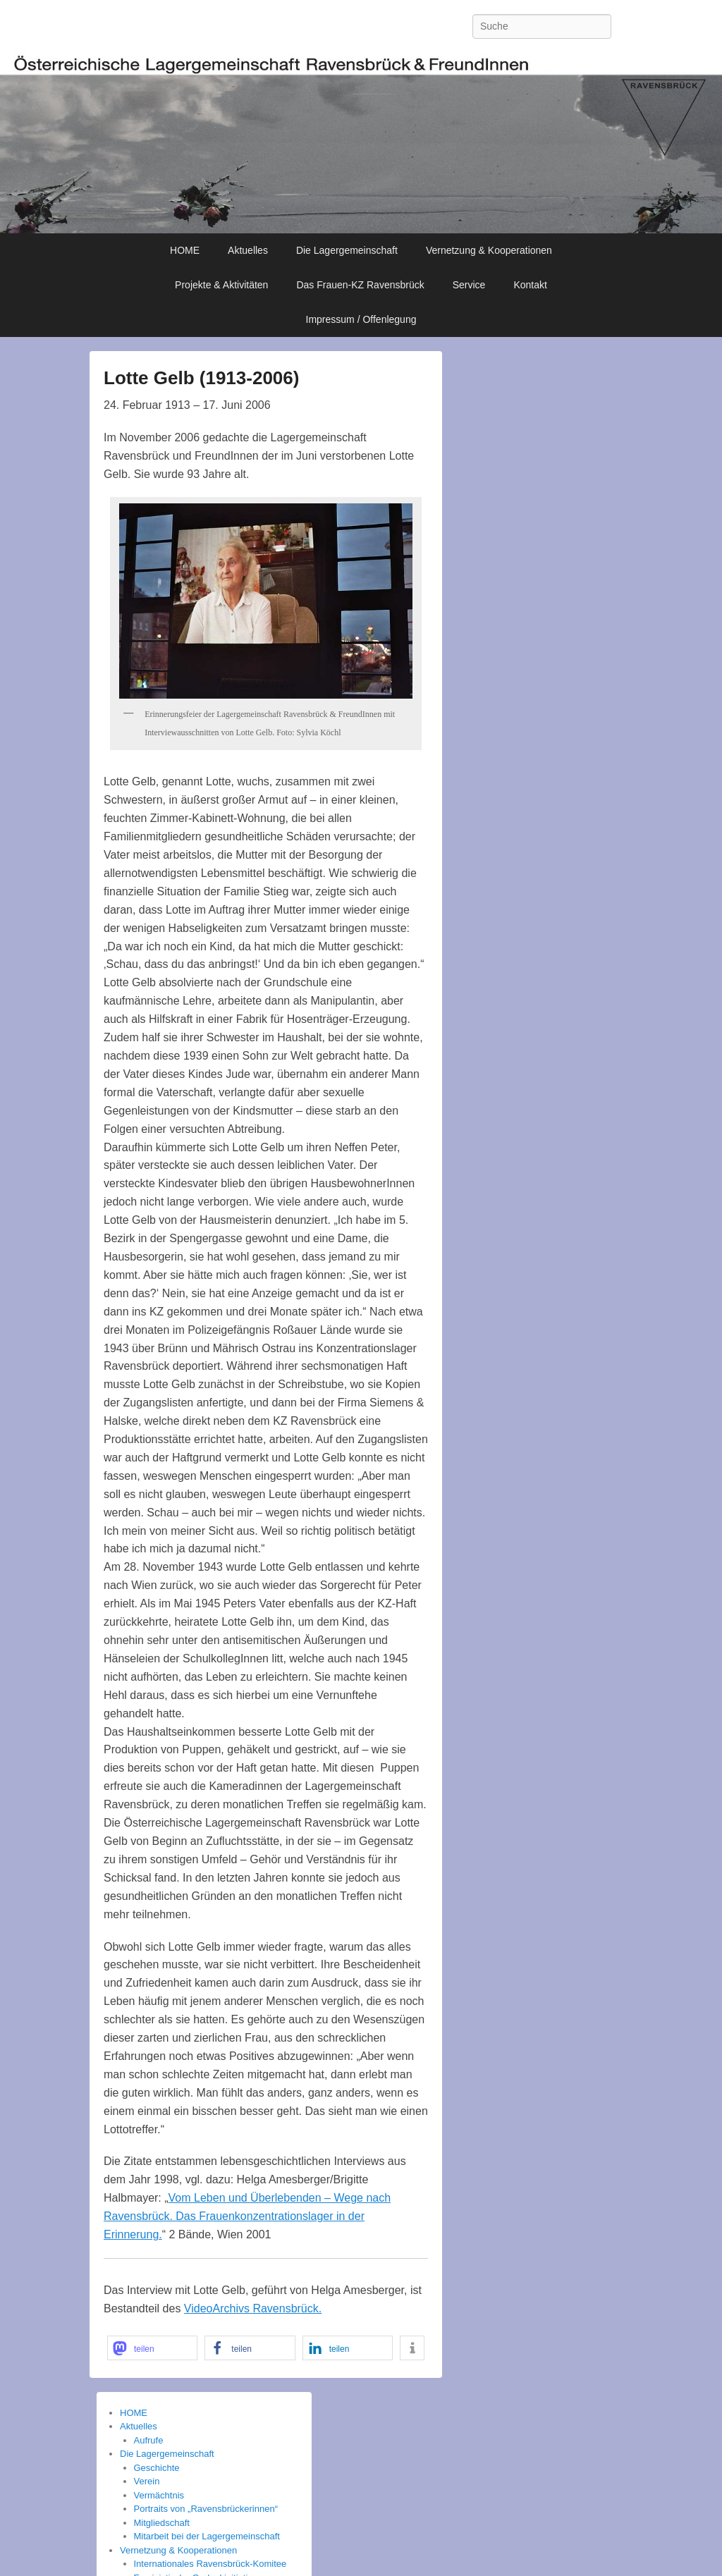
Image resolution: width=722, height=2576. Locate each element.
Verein (147, 2481)
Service (469, 284)
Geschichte (157, 2467)
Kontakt (529, 284)
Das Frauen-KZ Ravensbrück (360, 284)
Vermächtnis (159, 2495)
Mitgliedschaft (162, 2522)
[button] (152, 2348)
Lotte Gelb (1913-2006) (201, 377)
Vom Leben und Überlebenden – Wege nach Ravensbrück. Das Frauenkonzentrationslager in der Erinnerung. (247, 2216)
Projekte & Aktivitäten (221, 284)
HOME (185, 250)
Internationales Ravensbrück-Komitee (210, 2563)
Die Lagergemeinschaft (347, 250)
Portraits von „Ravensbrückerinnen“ (206, 2508)
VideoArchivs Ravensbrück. (253, 2308)
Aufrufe (149, 2440)
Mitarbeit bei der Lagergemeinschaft (207, 2536)
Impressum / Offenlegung (361, 319)
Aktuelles (248, 250)
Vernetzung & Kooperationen (489, 250)
